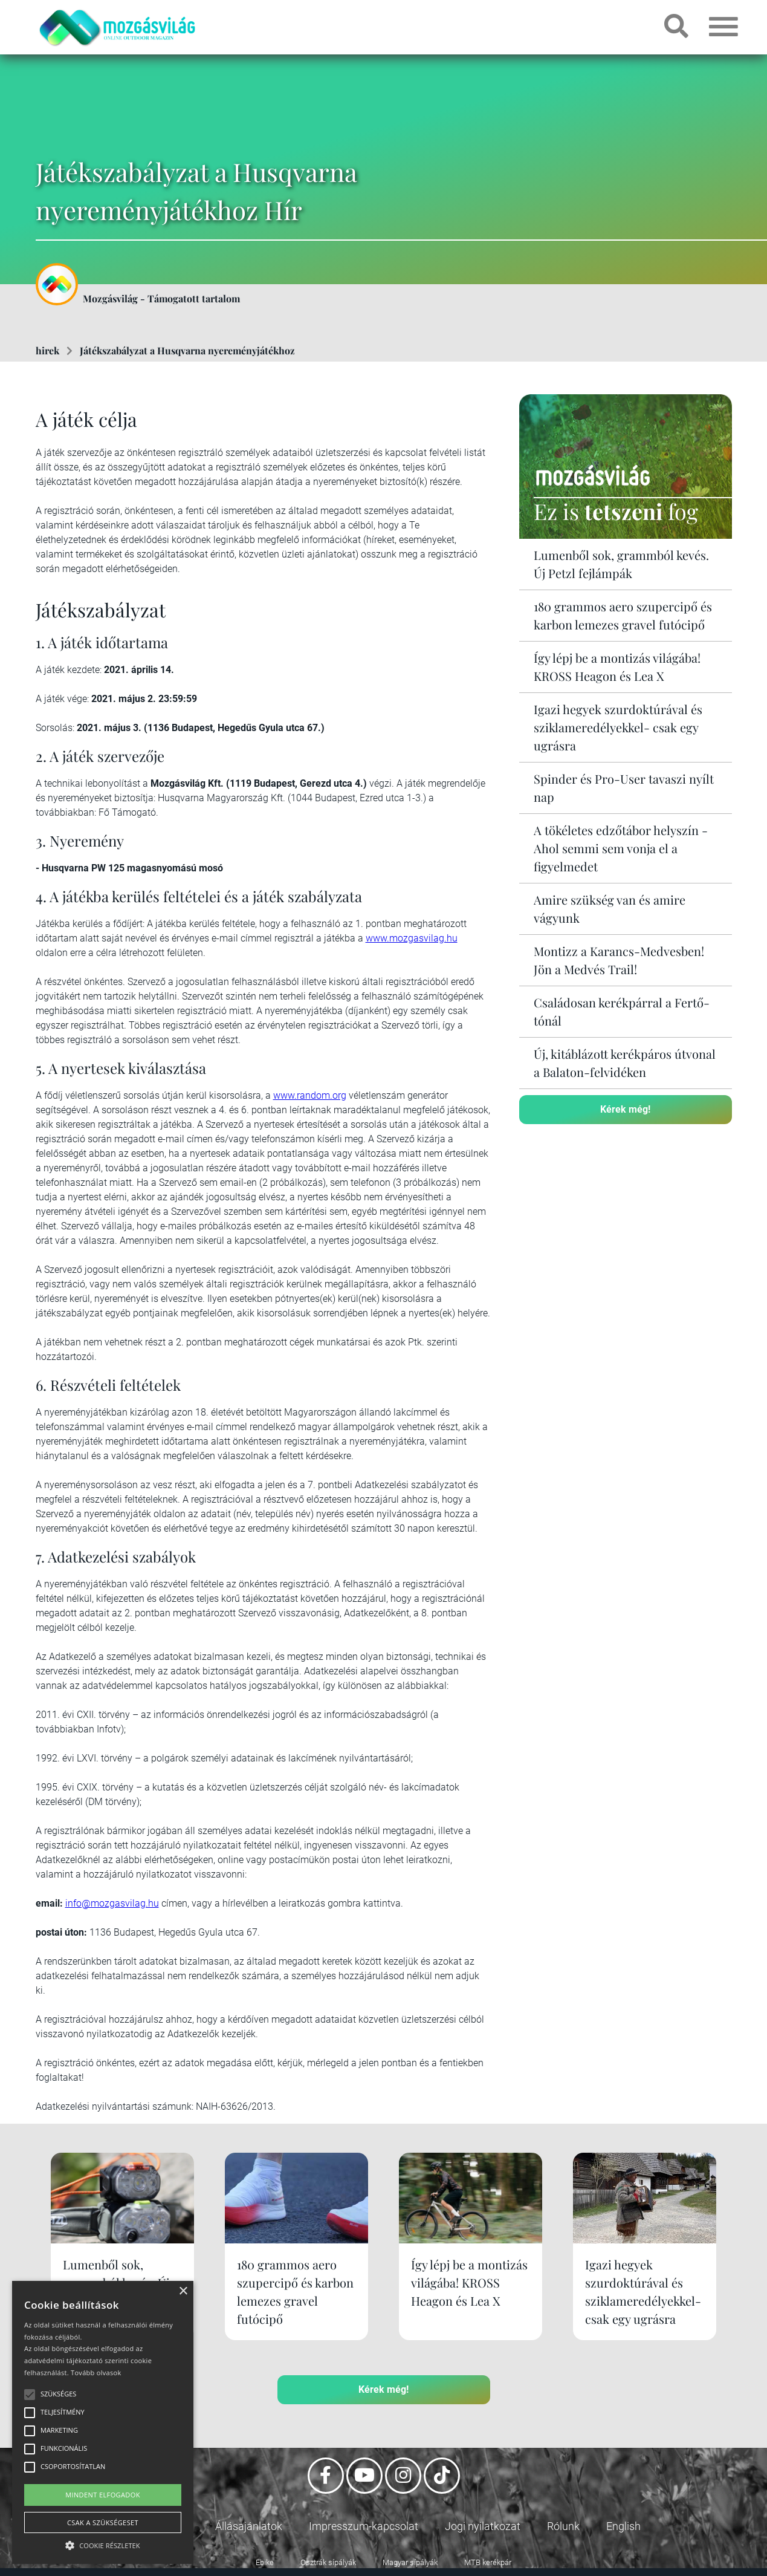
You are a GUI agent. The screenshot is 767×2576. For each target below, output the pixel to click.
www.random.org (309, 1095)
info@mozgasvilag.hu (112, 1903)
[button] (102, 2543)
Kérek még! (625, 1109)
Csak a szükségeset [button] (102, 2522)
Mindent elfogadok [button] (102, 2494)
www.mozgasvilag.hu (412, 938)
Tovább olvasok (96, 2372)
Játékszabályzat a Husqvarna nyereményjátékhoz (187, 350)
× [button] (182, 2291)
